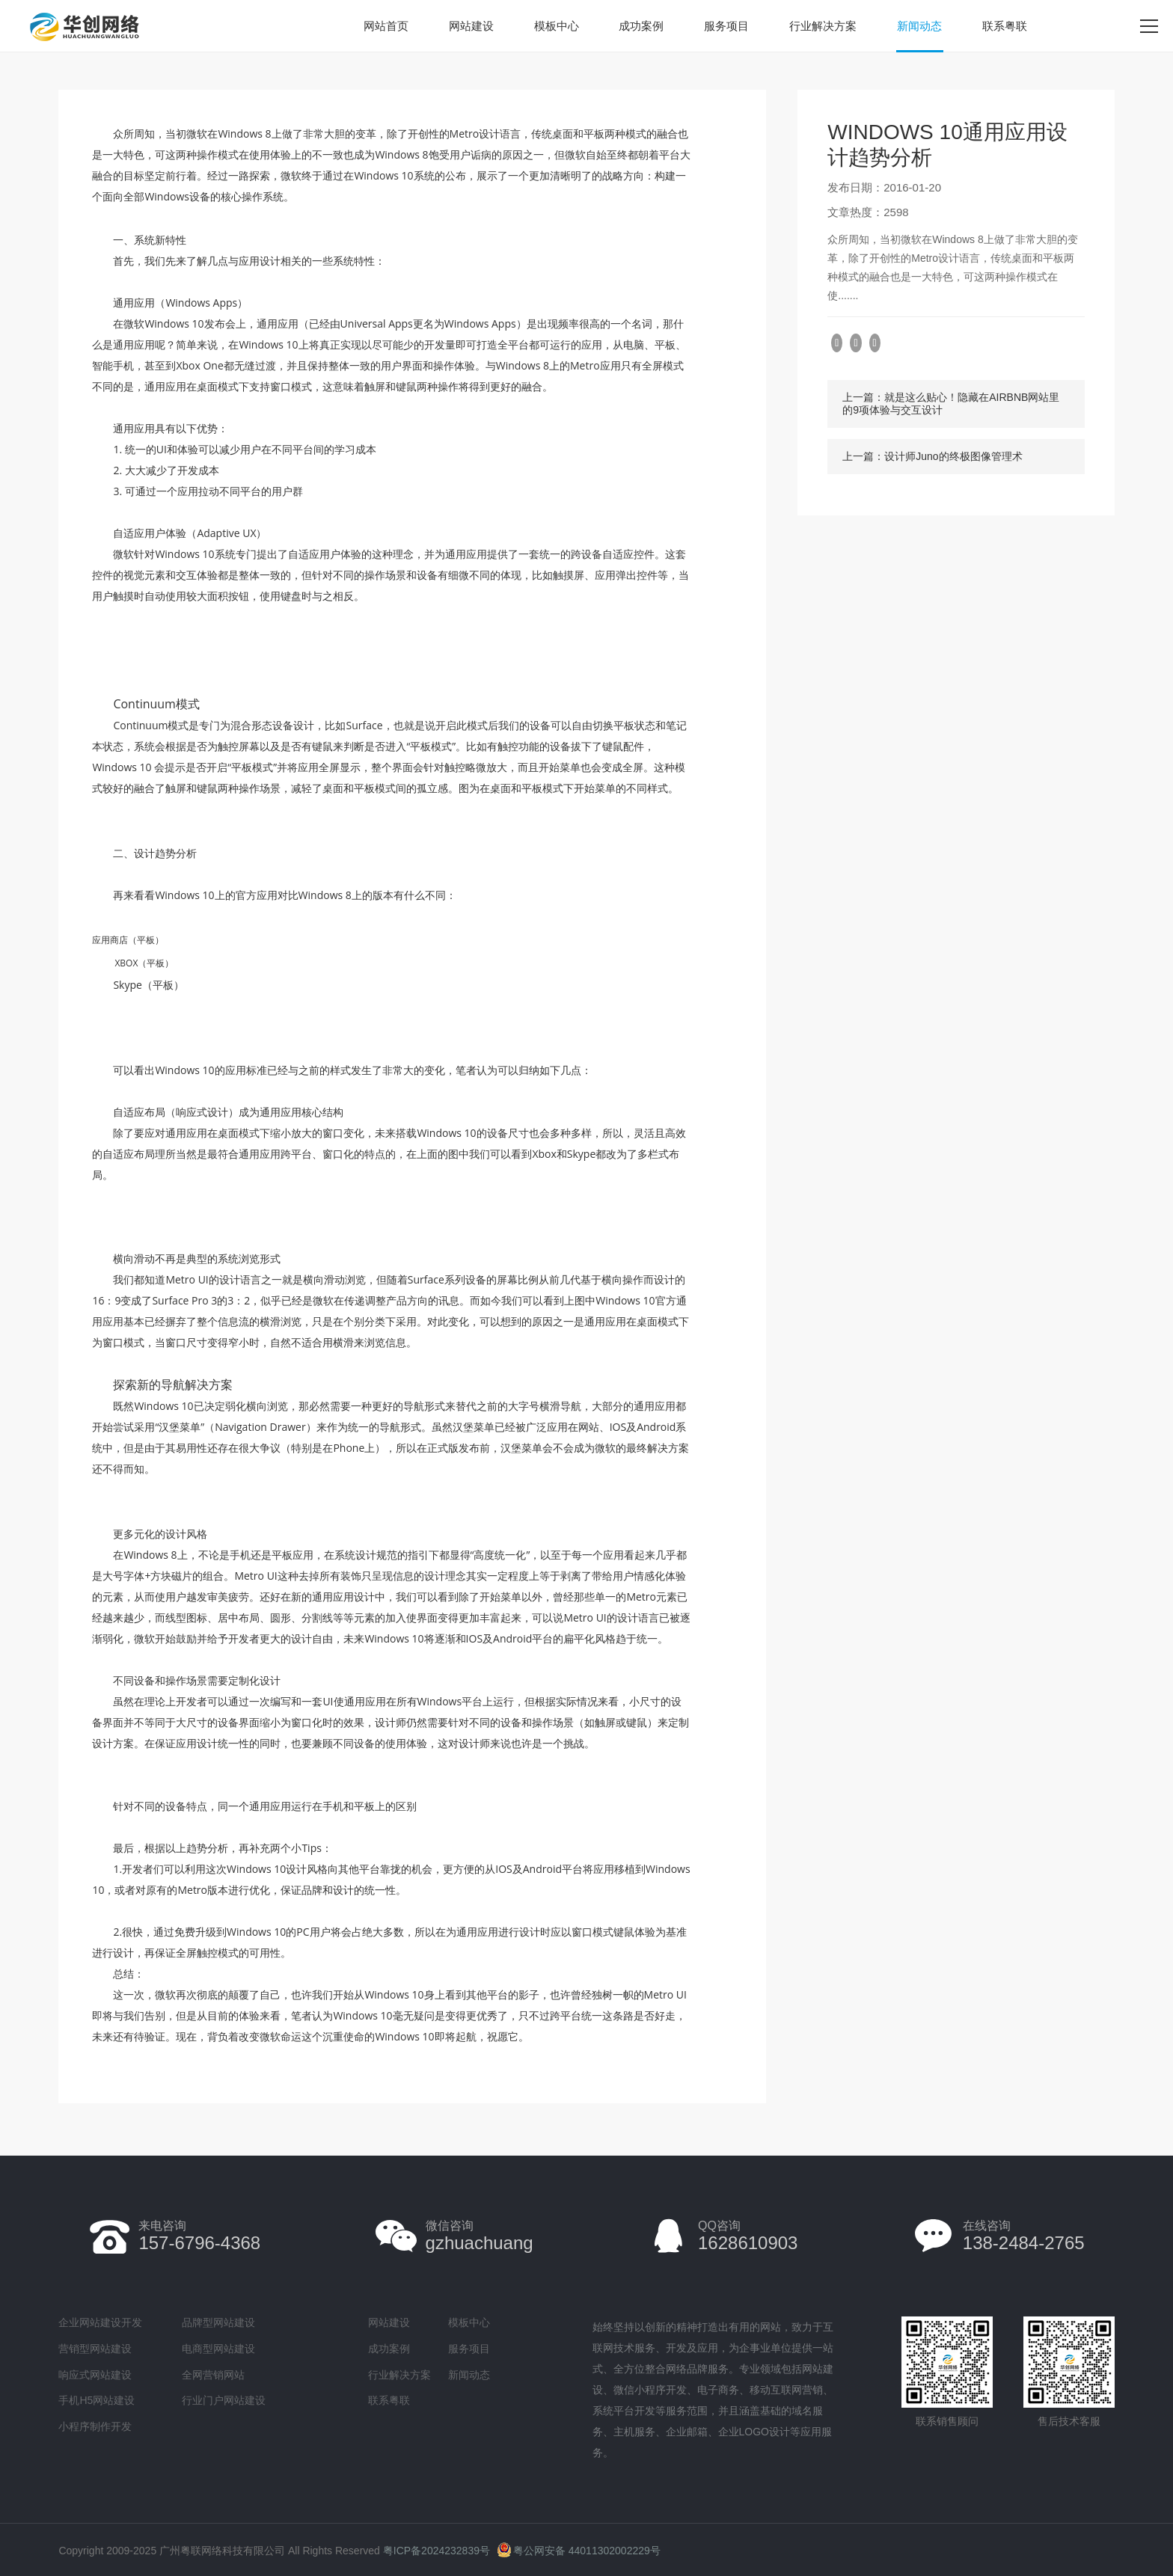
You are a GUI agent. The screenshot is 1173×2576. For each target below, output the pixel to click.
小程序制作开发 (95, 2426)
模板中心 (556, 25)
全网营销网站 (213, 2375)
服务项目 (726, 25)
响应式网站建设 (95, 2375)
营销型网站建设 (95, 2349)
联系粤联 (1004, 25)
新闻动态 (919, 25)
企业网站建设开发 (100, 2322)
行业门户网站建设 (224, 2400)
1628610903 (747, 2235)
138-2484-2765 (1024, 2235)
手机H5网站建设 (96, 2400)
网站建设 (471, 25)
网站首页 (386, 25)
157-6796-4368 (199, 2235)
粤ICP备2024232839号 (436, 2551)
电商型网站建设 (218, 2349)
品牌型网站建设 (218, 2322)
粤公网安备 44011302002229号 (579, 2551)
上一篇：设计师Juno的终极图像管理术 (932, 456)
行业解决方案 (823, 25)
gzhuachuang (479, 2235)
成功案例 (641, 25)
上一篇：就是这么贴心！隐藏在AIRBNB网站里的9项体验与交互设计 (950, 403)
